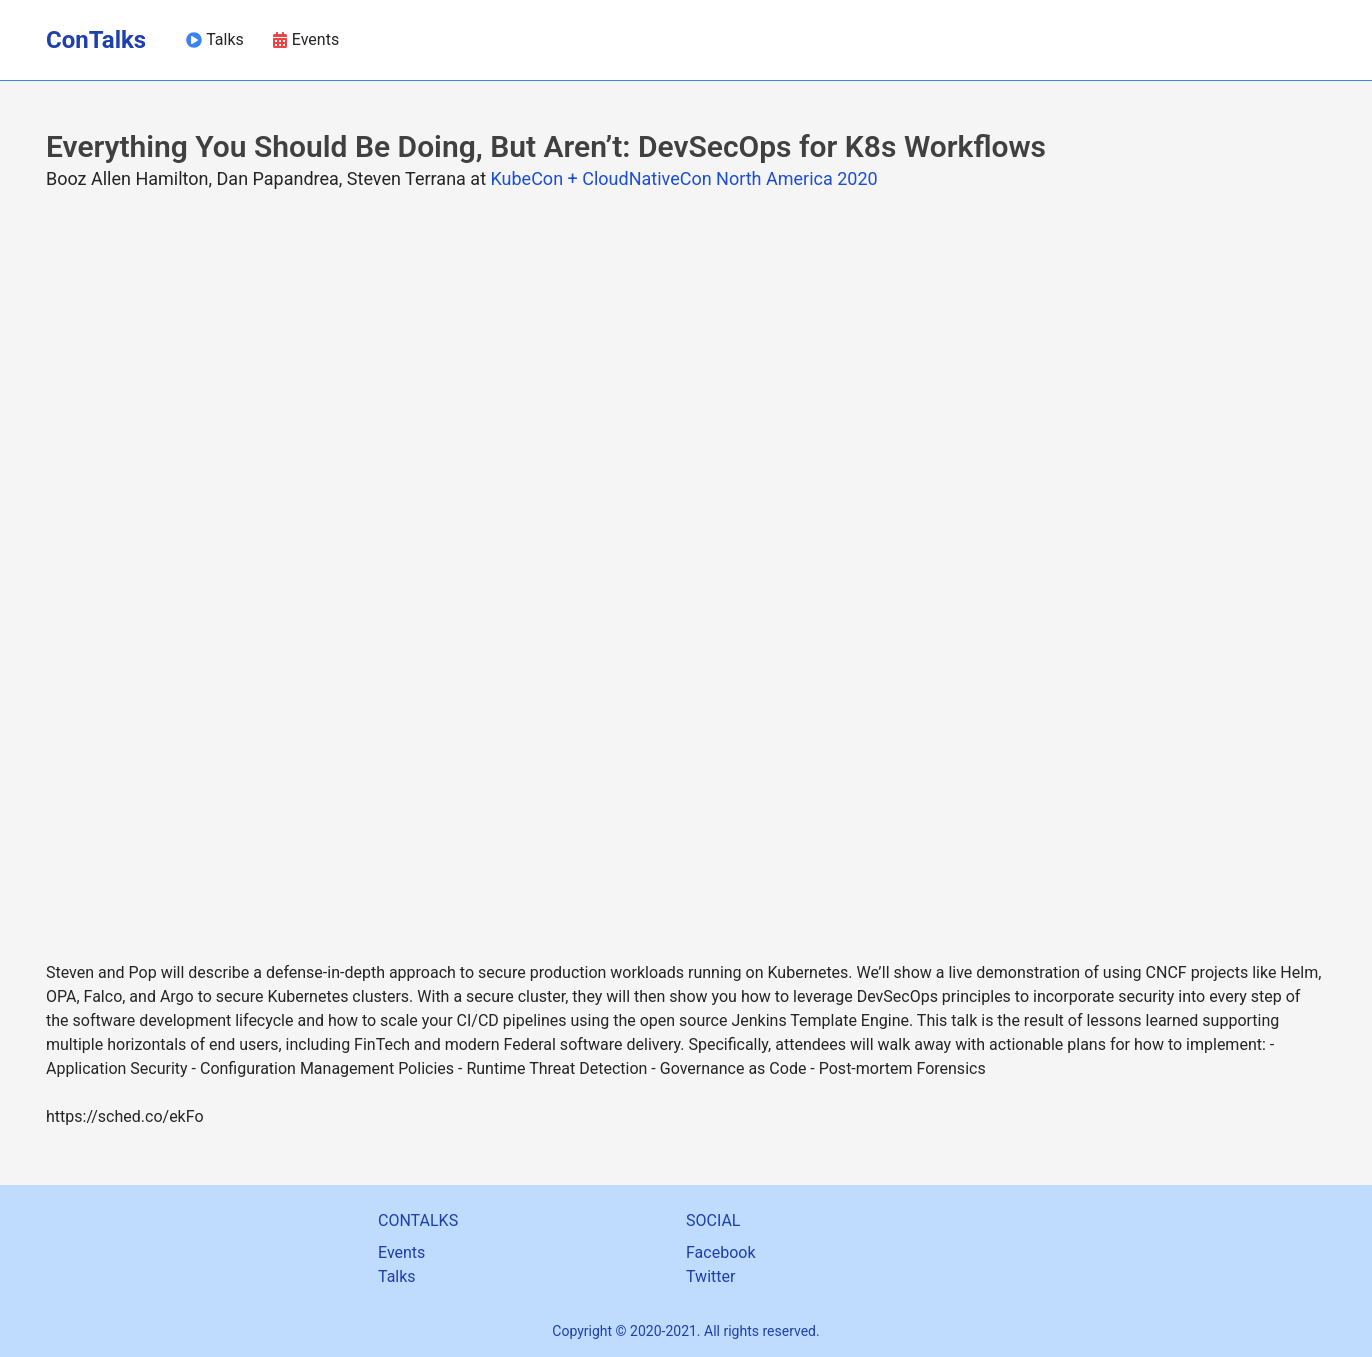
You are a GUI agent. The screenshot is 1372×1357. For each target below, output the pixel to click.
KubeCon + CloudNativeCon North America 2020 (683, 178)
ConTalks (96, 40)
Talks (397, 1276)
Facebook (720, 1252)
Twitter (710, 1276)
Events (401, 1252)
